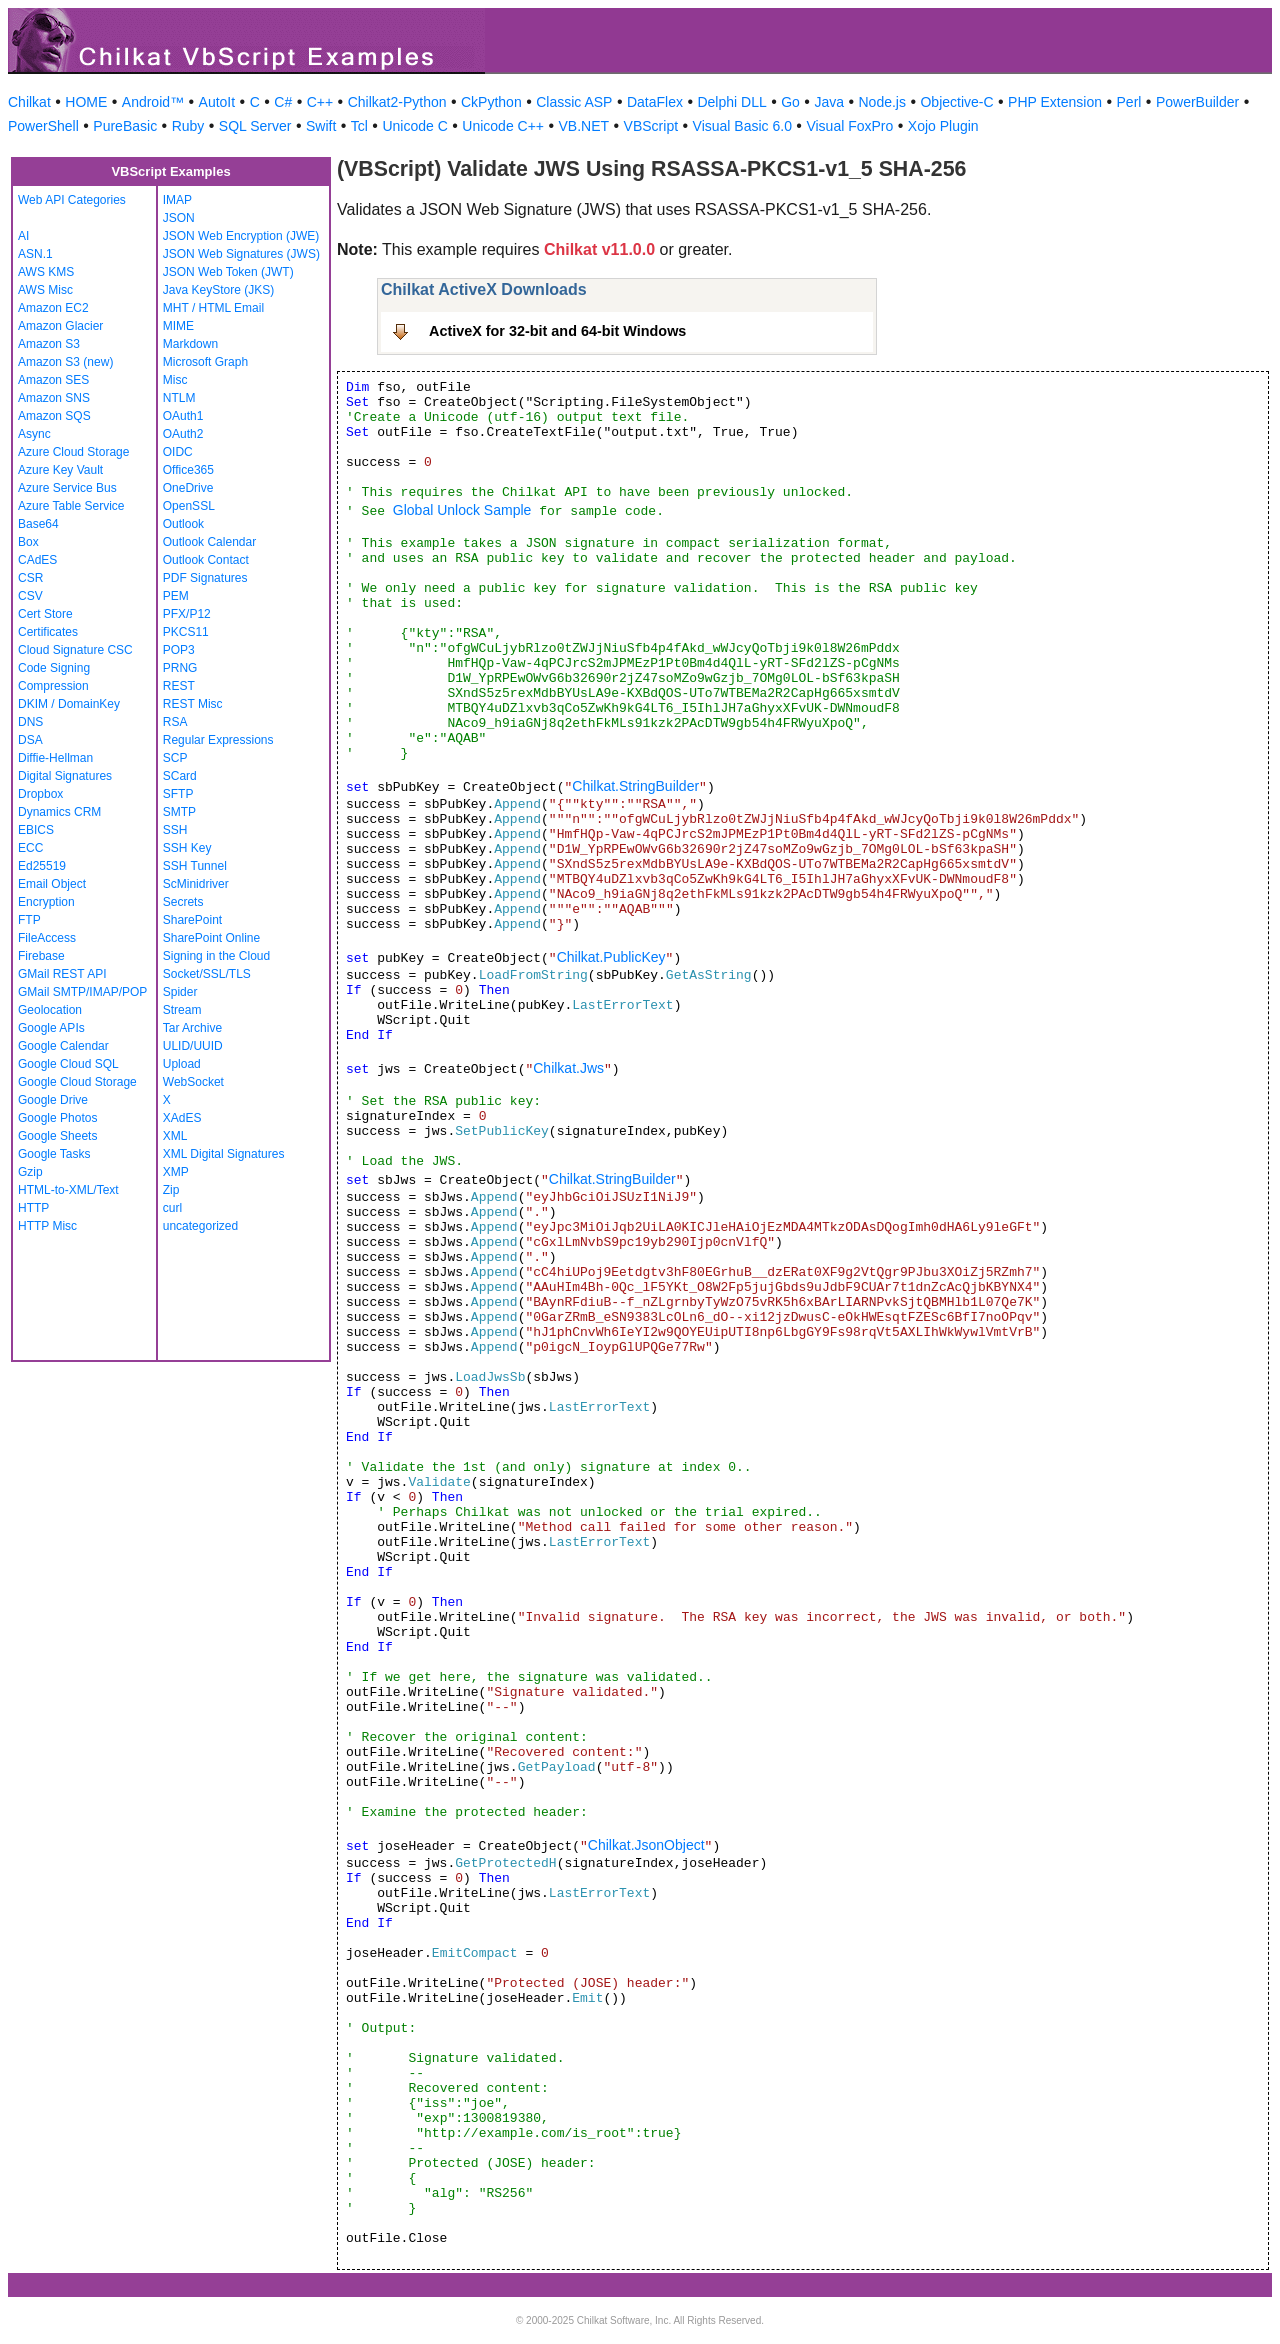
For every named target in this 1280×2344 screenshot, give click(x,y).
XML (175, 1136)
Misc (175, 380)
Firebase (41, 956)
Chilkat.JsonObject (646, 1845)
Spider (180, 992)
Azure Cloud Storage (73, 452)
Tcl (359, 126)
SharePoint (192, 920)
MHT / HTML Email (213, 308)
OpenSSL (189, 506)
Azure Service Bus (67, 488)
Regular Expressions (218, 740)
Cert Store (45, 614)
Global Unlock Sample (462, 510)
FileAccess (47, 938)
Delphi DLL (731, 102)
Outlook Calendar (209, 542)
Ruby (188, 126)
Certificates (48, 632)
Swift (321, 126)
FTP (29, 920)
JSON (179, 218)
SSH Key (187, 848)
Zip (171, 1190)
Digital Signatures (65, 776)
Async (34, 434)
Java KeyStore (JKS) (218, 290)
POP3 (179, 650)
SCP (175, 758)
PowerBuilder (1197, 102)
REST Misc (193, 704)
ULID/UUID (193, 1046)
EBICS (36, 830)
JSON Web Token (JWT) (228, 272)
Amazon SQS (54, 416)
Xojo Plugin (943, 126)
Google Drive (53, 1100)
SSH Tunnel (195, 866)
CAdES (37, 560)
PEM (176, 596)
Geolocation (50, 1010)
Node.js (882, 102)
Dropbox (40, 794)
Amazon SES (53, 380)
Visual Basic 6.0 (742, 126)
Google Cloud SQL (68, 1064)
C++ (320, 102)
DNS (30, 722)
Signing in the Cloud (216, 956)
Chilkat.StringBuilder (635, 786)
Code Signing (54, 668)
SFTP (178, 794)
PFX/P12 (187, 614)
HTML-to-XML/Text (68, 1190)
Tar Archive (192, 1028)
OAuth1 (183, 416)
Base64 (38, 524)
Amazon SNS (54, 398)
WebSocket (193, 1082)
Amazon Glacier (60, 326)
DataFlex (655, 102)
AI (23, 236)
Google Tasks (54, 1154)
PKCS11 (186, 632)
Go (790, 102)
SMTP (179, 812)
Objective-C (956, 102)
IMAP (177, 200)
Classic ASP (574, 102)
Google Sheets (57, 1136)
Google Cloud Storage (77, 1082)
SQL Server (255, 126)
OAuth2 (183, 434)
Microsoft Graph (205, 362)
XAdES (182, 1118)
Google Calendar (63, 1046)
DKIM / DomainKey (69, 704)
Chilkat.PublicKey (611, 957)
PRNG (180, 668)
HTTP (33, 1208)
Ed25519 (42, 866)
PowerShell (43, 126)
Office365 (188, 470)
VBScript (651, 126)
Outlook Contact (206, 560)
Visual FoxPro (849, 126)
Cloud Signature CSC (75, 650)
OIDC (178, 452)
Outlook (183, 524)
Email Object (52, 884)
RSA (175, 722)
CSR (30, 578)
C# (283, 102)
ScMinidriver (196, 884)
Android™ (153, 102)
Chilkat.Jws (568, 1068)
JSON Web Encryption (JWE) (241, 236)
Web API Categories (72, 200)
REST (179, 686)
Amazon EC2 (53, 308)
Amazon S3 (49, 344)
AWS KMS (46, 272)
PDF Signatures (205, 578)
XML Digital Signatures (224, 1154)
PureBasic (125, 126)
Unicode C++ (503, 126)
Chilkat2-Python (397, 102)
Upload (182, 1064)
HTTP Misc (47, 1226)
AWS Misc (45, 290)
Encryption (46, 902)
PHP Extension (1055, 102)
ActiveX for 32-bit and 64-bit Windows (557, 331)
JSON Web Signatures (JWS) (241, 254)
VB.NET (584, 126)
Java (829, 102)
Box (28, 542)
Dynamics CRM (59, 812)
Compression (53, 686)
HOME (86, 102)
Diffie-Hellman (55, 758)
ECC (30, 848)
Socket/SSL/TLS (207, 974)
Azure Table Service (71, 506)
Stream (182, 1010)
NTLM (179, 398)
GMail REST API (62, 974)
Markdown (190, 344)
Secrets (183, 902)
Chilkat (29, 102)
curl (172, 1208)
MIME (178, 326)
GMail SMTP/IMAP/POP (82, 992)
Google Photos (57, 1118)
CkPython (491, 102)
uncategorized (200, 1226)
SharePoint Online (211, 938)
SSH (175, 830)
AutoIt (217, 102)
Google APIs (51, 1028)
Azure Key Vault (60, 470)
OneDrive (188, 488)
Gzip (30, 1172)
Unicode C (414, 126)
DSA (30, 740)
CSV (30, 596)
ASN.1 (35, 254)
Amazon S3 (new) (65, 362)
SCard (180, 776)
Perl (1129, 102)
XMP (176, 1172)
